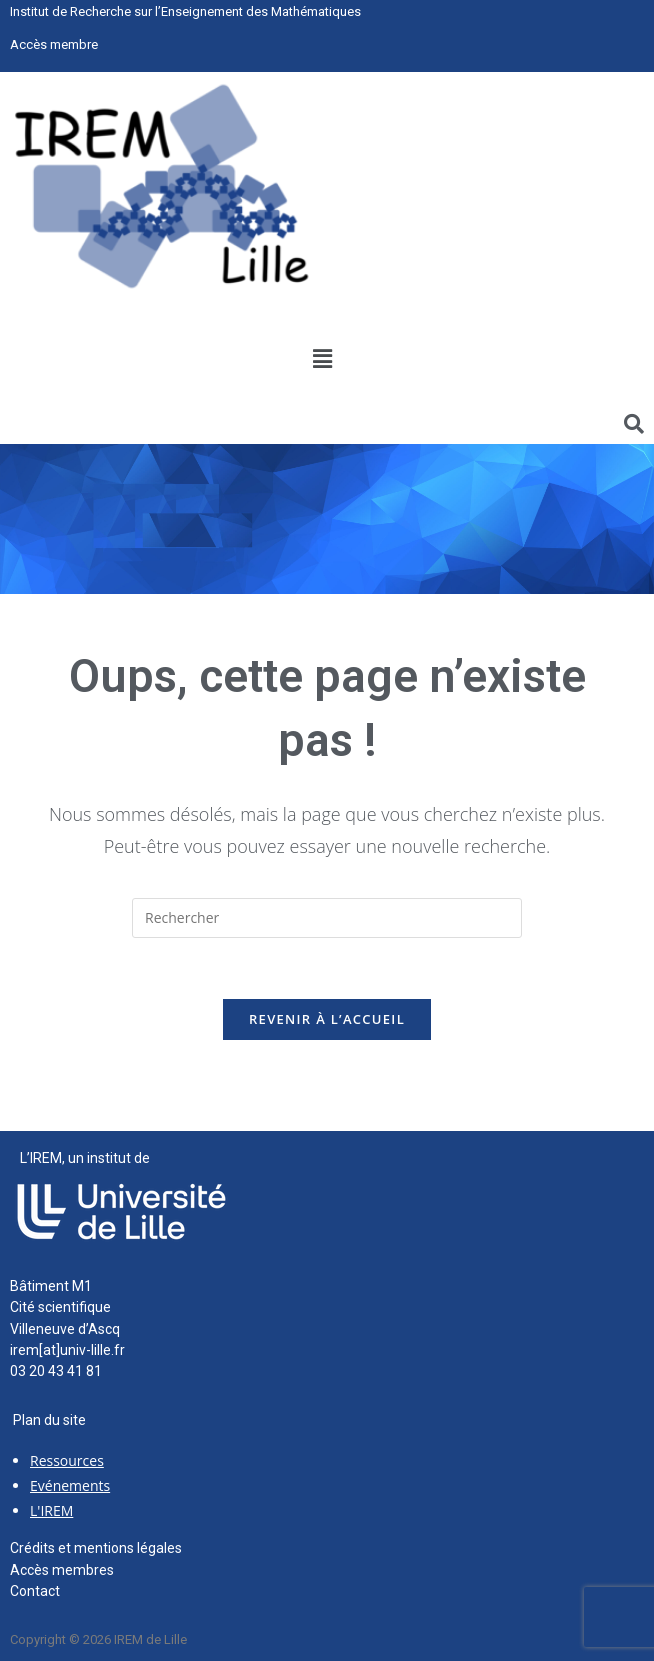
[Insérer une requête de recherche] (327, 918)
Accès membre (54, 44)
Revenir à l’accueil (327, 1019)
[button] (322, 359)
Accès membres (62, 1570)
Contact (35, 1591)
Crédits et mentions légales (96, 1548)
